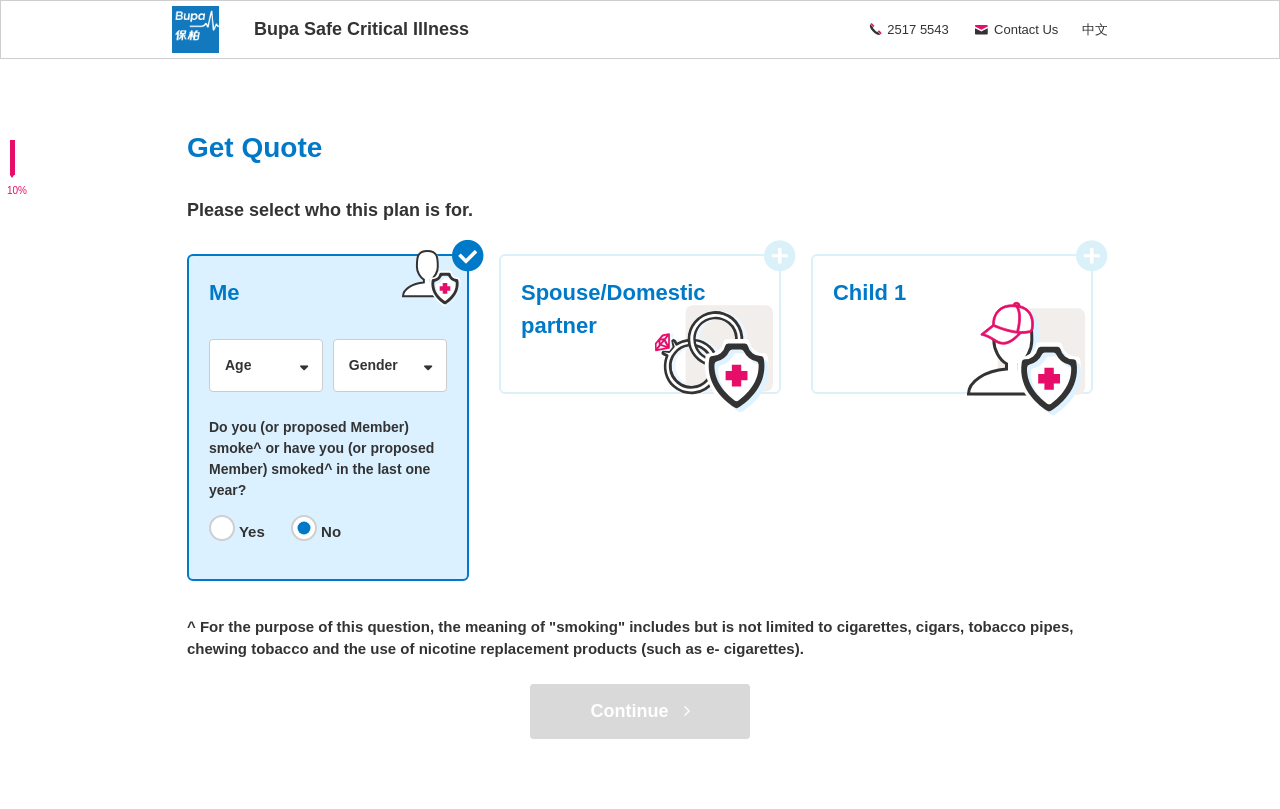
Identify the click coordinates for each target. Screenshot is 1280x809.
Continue (640, 711)
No (329, 531)
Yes (250, 531)
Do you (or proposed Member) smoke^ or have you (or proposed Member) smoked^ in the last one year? (321, 458)
